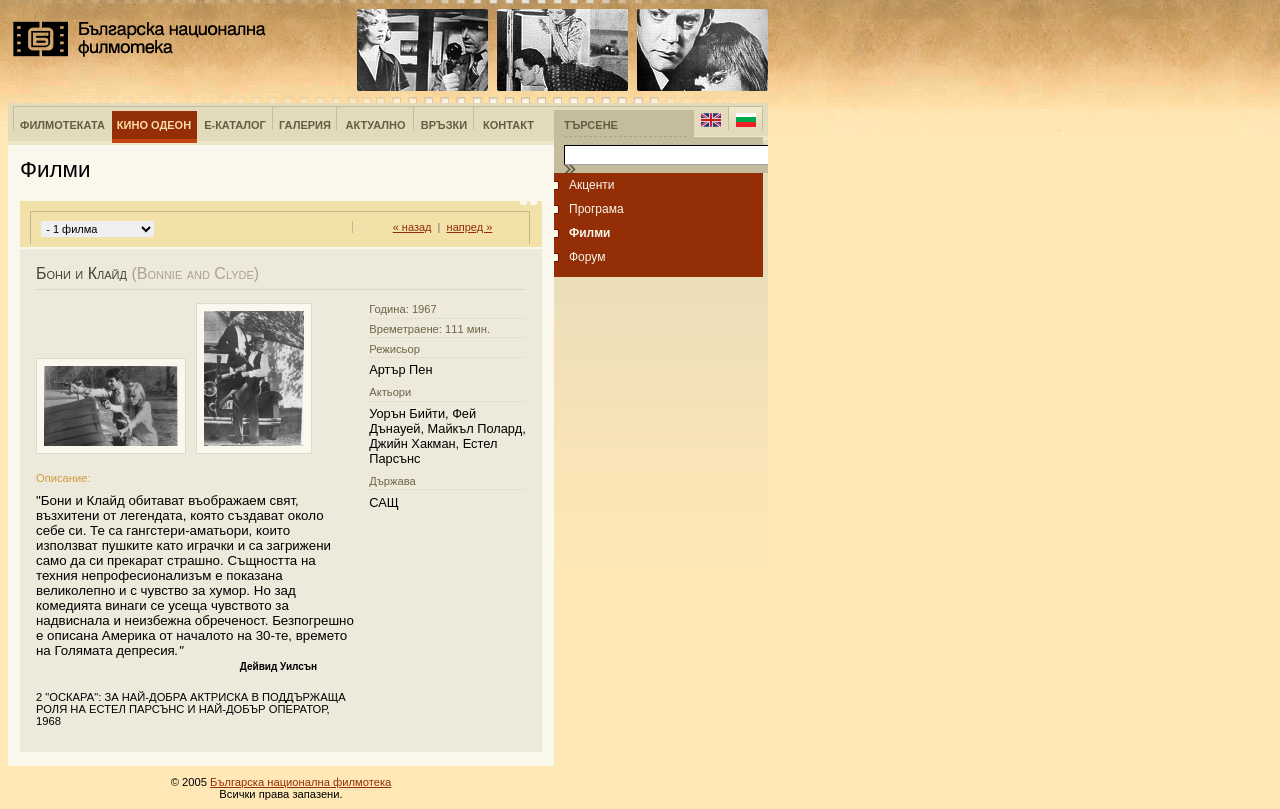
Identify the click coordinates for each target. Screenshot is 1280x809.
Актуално (376, 125)
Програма (596, 209)
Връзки (444, 125)
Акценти (592, 185)
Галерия (305, 125)
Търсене (591, 125)
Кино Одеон (154, 125)
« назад (412, 227)
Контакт (508, 125)
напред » (470, 227)
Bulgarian (745, 120)
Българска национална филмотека (139, 39)
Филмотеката (62, 125)
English (711, 120)
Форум (587, 257)
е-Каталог (235, 125)
